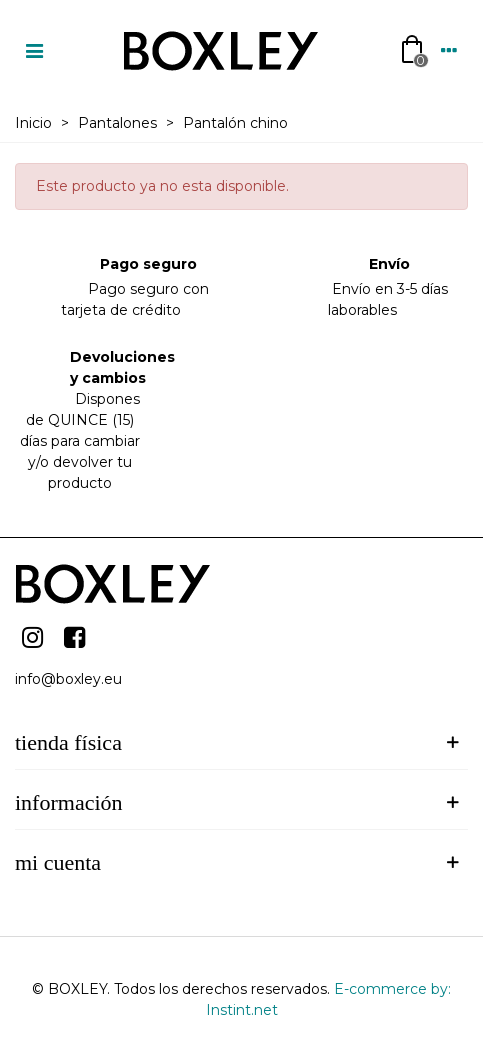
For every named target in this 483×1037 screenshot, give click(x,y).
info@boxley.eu (68, 679)
